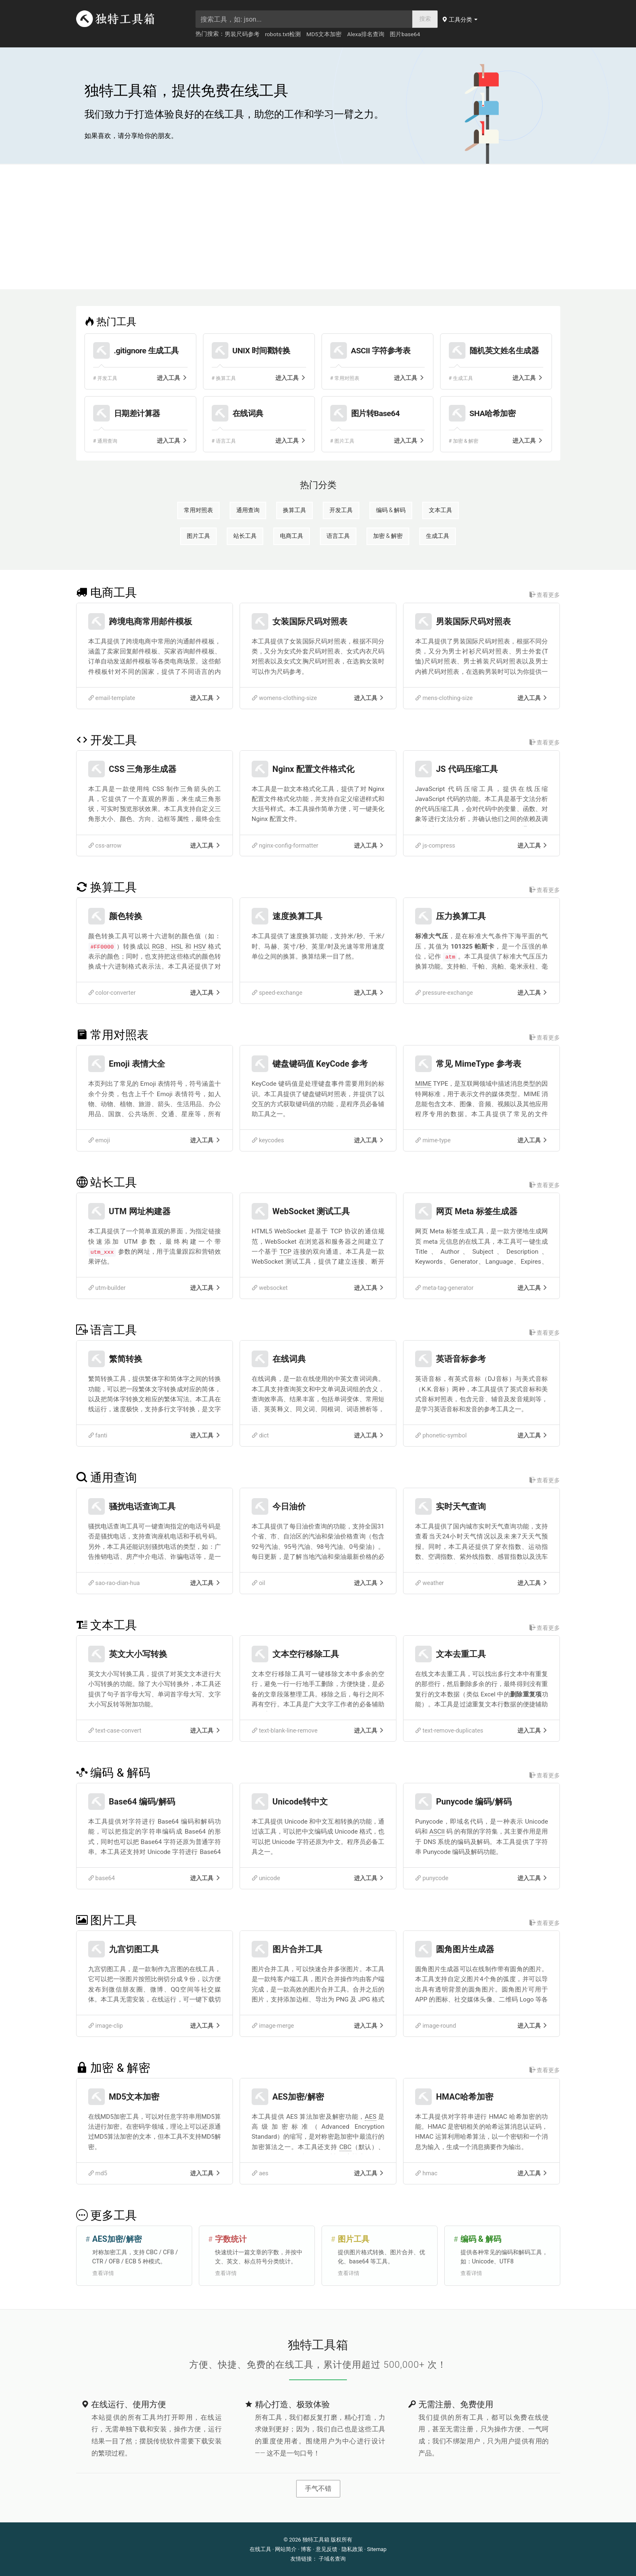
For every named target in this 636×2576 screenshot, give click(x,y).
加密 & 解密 (388, 536)
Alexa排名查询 (365, 34)
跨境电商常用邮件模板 (150, 621)
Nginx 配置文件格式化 (313, 769)
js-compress (435, 845)
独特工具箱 (315, 2540)
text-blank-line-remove (285, 1730)
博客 (306, 2549)
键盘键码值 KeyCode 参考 (320, 1064)
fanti (98, 1435)
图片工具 (198, 536)
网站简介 (286, 2549)
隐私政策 (352, 2549)
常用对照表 (198, 510)
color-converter (112, 992)
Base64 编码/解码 (142, 1801)
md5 (97, 2173)
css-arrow (104, 845)
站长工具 (245, 536)
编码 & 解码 (391, 510)
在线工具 (260, 2549)
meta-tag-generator (444, 1288)
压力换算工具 (461, 916)
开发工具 (341, 510)
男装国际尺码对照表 (473, 621)
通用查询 (248, 510)
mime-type (432, 1140)
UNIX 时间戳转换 (261, 351)
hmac (426, 2173)
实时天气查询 (461, 1506)
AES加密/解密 (298, 2097)
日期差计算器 (137, 413)
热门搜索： (210, 33)
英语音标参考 (461, 1359)
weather (429, 1583)
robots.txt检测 (283, 34)
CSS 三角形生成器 (143, 769)
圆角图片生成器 (465, 1949)
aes (260, 2173)
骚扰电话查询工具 (142, 1506)
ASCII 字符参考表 (381, 351)
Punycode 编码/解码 (473, 1801)
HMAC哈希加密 (464, 2097)
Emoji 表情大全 (137, 1064)
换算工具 (294, 510)
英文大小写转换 (138, 1654)
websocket (270, 1288)
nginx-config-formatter (285, 845)
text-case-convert (114, 1730)
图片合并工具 (297, 1949)
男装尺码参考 (242, 34)
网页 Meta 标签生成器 (476, 1211)
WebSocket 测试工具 (311, 1211)
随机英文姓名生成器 (504, 351)
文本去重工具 (461, 1654)
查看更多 (545, 595)
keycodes (268, 1140)
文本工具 (440, 510)
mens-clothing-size (444, 698)
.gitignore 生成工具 (146, 351)
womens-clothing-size (284, 698)
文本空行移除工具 (305, 1654)
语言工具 (338, 536)
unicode (266, 1878)
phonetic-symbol (441, 1435)
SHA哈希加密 (493, 413)
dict (260, 1435)
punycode (431, 1878)
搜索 (425, 18)
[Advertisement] (318, 227)
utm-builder (107, 1288)
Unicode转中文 (300, 1801)
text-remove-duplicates (449, 1730)
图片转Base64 (375, 413)
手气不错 (318, 2488)
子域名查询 (332, 2559)
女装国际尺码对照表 (309, 621)
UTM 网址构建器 (140, 1211)
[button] (460, 19)
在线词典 (248, 413)
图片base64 (405, 34)
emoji (99, 1140)
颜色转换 (125, 916)
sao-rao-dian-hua (114, 1583)
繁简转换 (125, 1359)
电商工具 (291, 536)
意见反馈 (326, 2549)
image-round (435, 2025)
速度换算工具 (297, 916)
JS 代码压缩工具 (466, 769)
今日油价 (289, 1506)
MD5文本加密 (324, 34)
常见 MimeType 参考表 (478, 1064)
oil (258, 1583)
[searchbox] (304, 19)
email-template (111, 698)
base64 (101, 1878)
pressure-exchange (444, 992)
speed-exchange (277, 992)
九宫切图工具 (134, 1949)
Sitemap (376, 2549)
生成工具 (437, 536)
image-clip (105, 2025)
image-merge (273, 2025)
